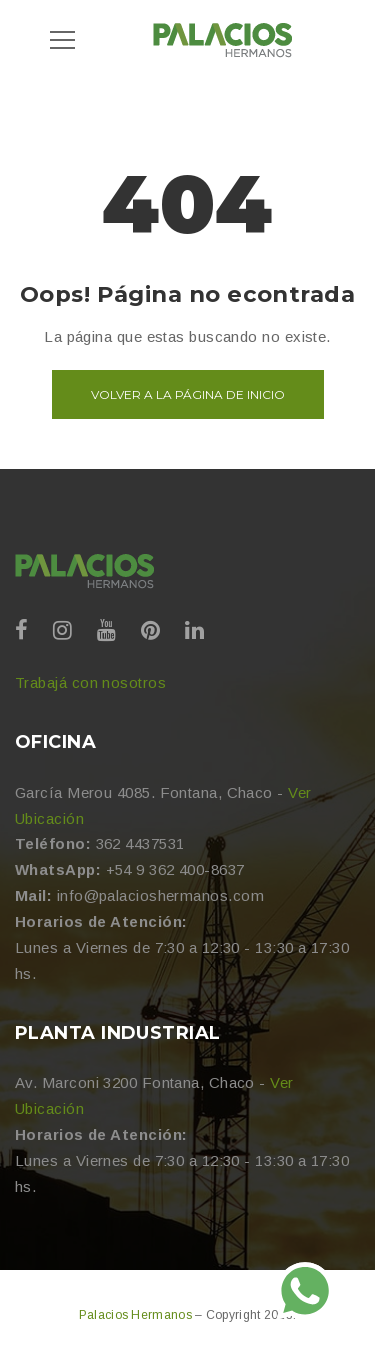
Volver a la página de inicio (188, 394)
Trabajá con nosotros (90, 682)
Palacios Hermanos (137, 1315)
